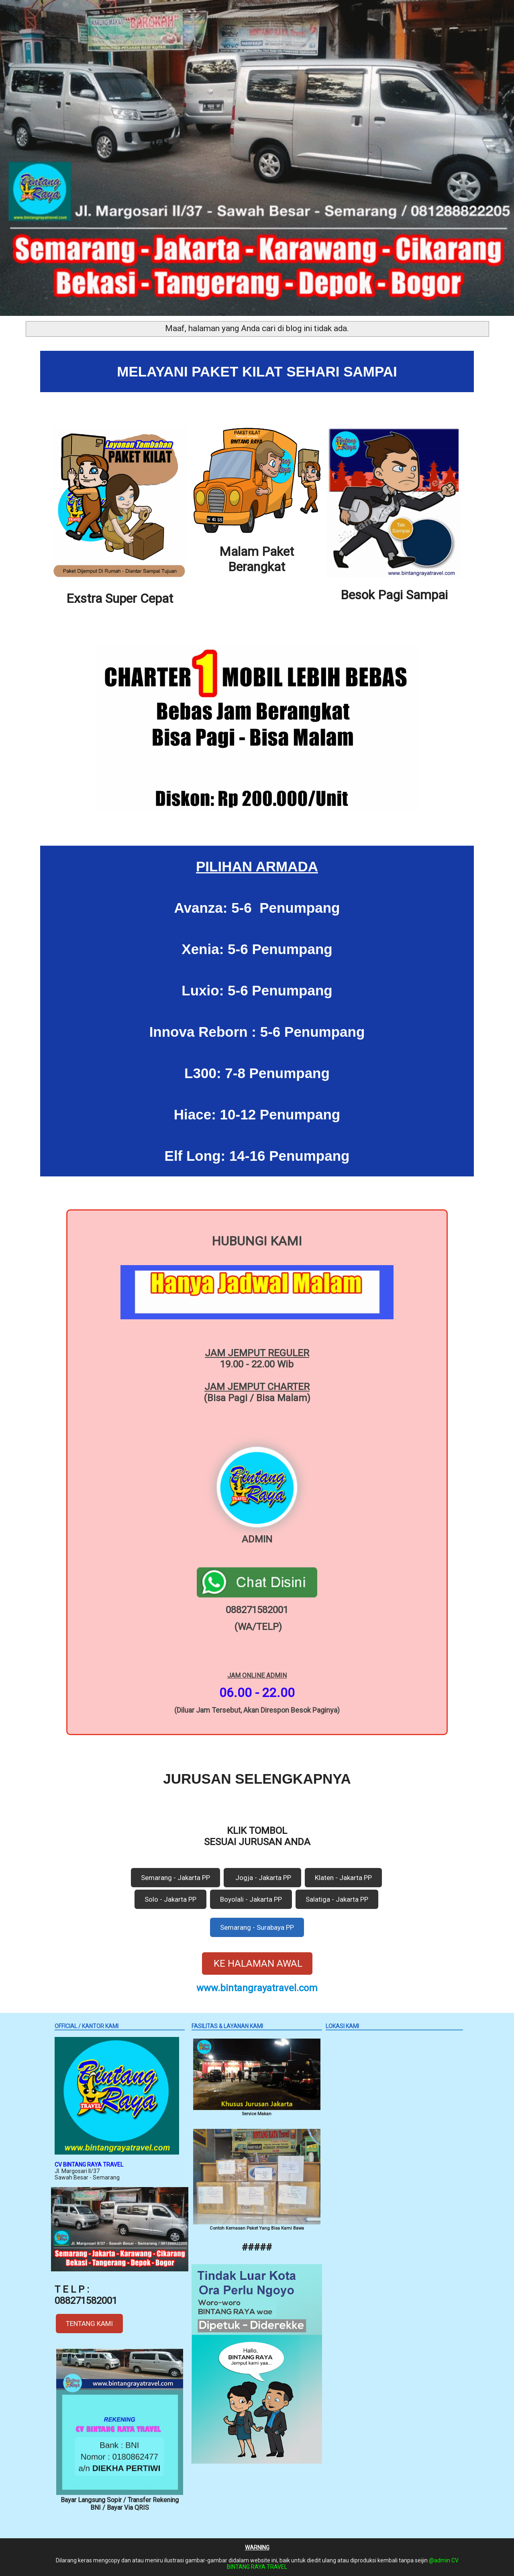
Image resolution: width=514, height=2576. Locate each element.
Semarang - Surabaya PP (257, 1927)
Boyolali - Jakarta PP (251, 1899)
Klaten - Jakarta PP (343, 1878)
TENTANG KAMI (89, 2324)
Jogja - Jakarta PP (262, 1878)
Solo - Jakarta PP (170, 1899)
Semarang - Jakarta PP (175, 1878)
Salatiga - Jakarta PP (337, 1899)
